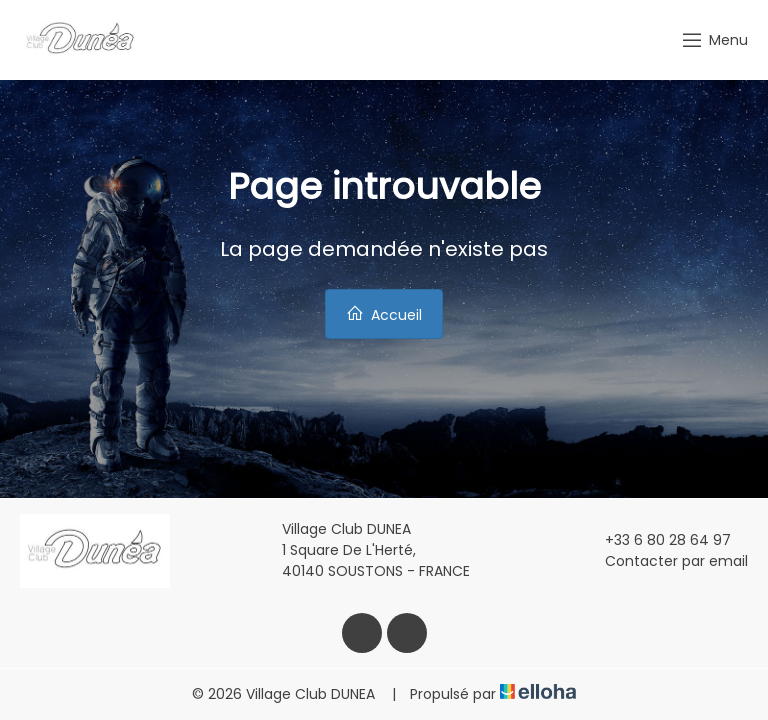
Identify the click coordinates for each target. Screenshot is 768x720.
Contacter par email (665, 561)
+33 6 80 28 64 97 (656, 540)
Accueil (384, 314)
